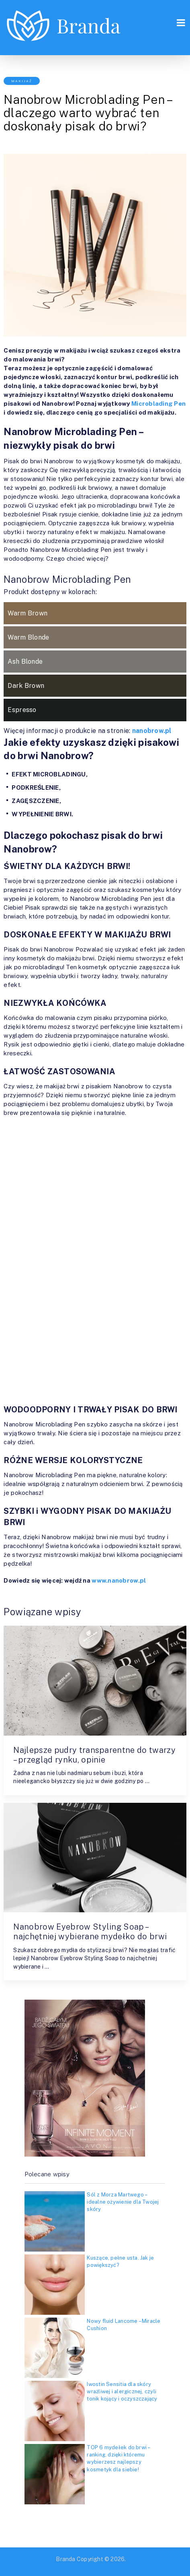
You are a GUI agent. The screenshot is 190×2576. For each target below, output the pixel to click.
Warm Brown (27, 613)
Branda (65, 2559)
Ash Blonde (25, 661)
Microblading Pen (158, 403)
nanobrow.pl (152, 731)
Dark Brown (26, 685)
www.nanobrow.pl (119, 1580)
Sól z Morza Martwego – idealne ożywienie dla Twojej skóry (123, 2202)
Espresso (22, 710)
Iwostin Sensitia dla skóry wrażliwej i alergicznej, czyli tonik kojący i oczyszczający (122, 2391)
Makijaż (21, 81)
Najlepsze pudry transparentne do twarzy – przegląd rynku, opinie (94, 1755)
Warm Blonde (28, 637)
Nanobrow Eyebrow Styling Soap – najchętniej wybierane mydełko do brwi (90, 1931)
